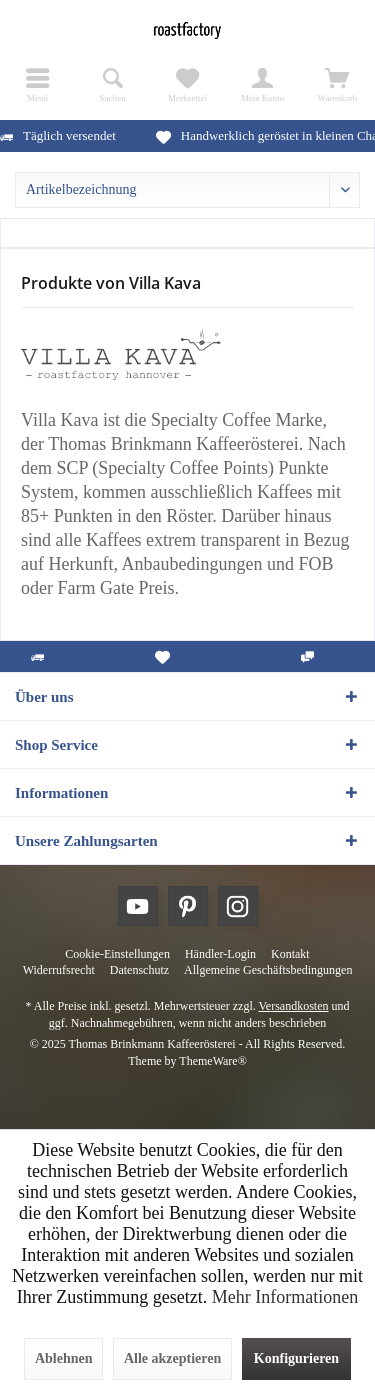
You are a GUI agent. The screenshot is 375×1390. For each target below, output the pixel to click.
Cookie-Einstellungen (117, 954)
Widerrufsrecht (59, 970)
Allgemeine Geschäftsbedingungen (268, 970)
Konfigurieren (296, 1358)
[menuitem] (37, 85)
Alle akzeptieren (172, 1358)
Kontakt (290, 954)
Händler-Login (220, 954)
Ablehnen (64, 1358)
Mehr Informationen (285, 1297)
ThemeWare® (212, 1061)
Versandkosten (294, 1006)
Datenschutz (139, 970)
